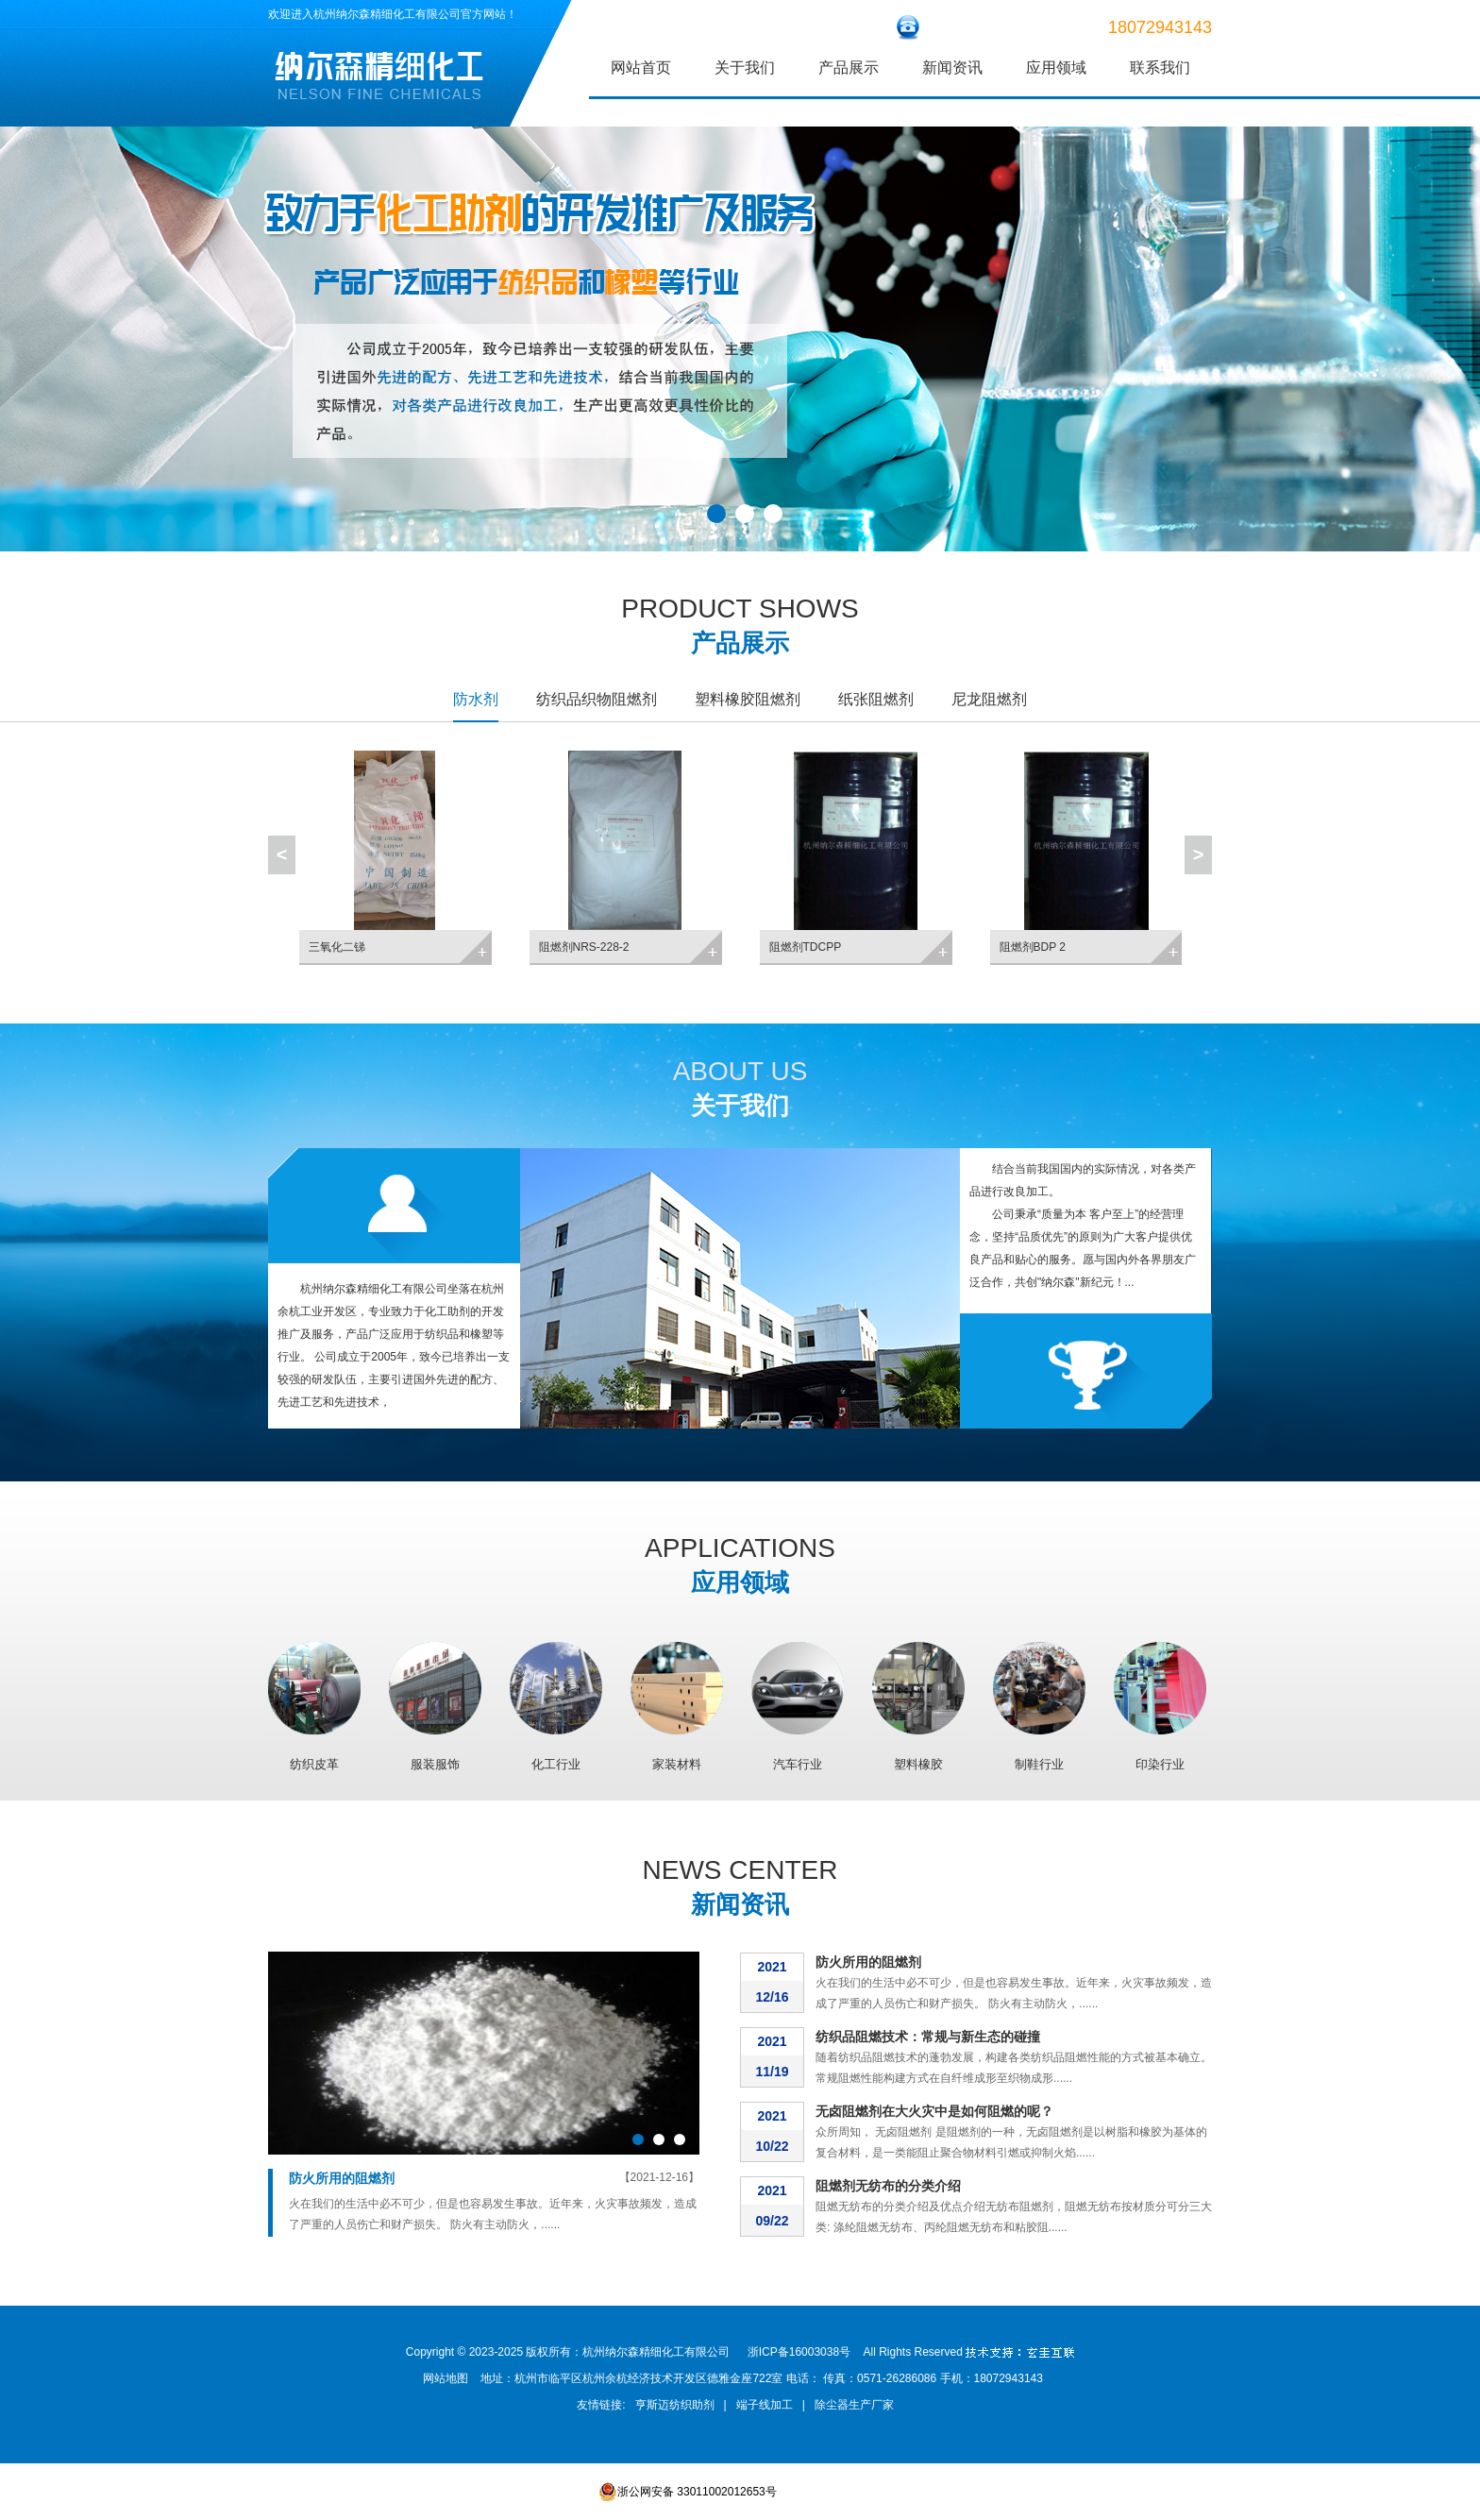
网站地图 (445, 2378)
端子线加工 (764, 2404)
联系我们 (1160, 67)
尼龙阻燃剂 (989, 699)
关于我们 (745, 67)
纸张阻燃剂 (876, 699)
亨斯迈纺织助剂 (675, 2404)
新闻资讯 (952, 67)
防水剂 (475, 699)
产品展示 (848, 67)
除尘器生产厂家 (854, 2404)
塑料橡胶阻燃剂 (747, 699)
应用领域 (1056, 67)
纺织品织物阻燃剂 (596, 699)
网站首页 (641, 67)
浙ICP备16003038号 (799, 2352)
